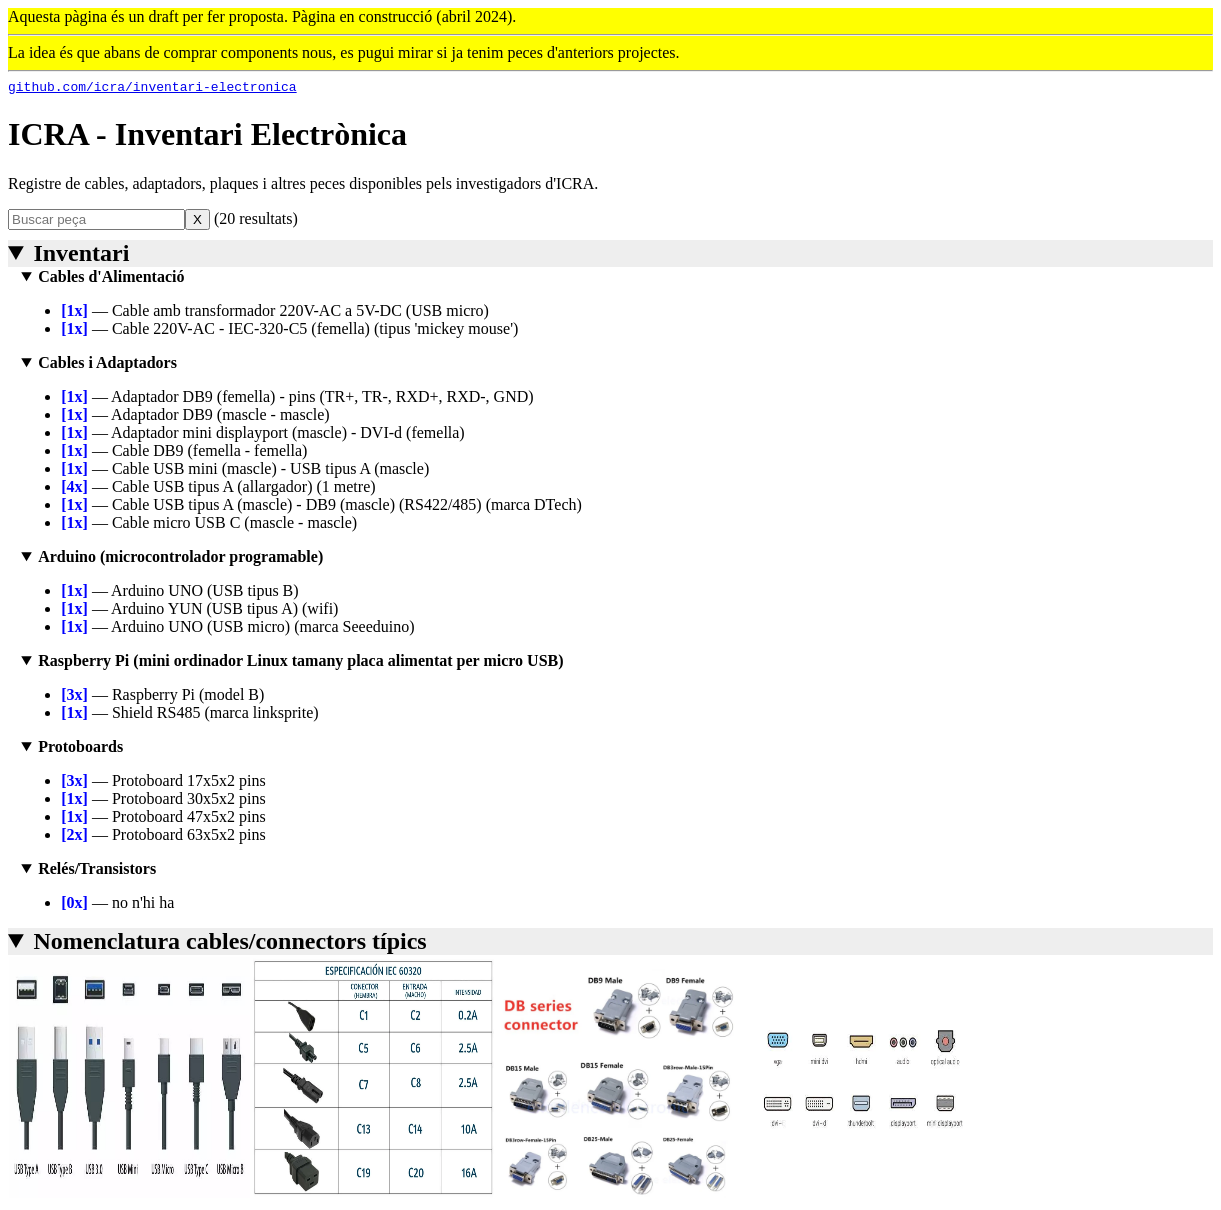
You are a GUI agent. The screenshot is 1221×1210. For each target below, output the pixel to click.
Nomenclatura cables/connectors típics (229, 944)
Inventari (81, 256)
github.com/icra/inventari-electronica (152, 89)
